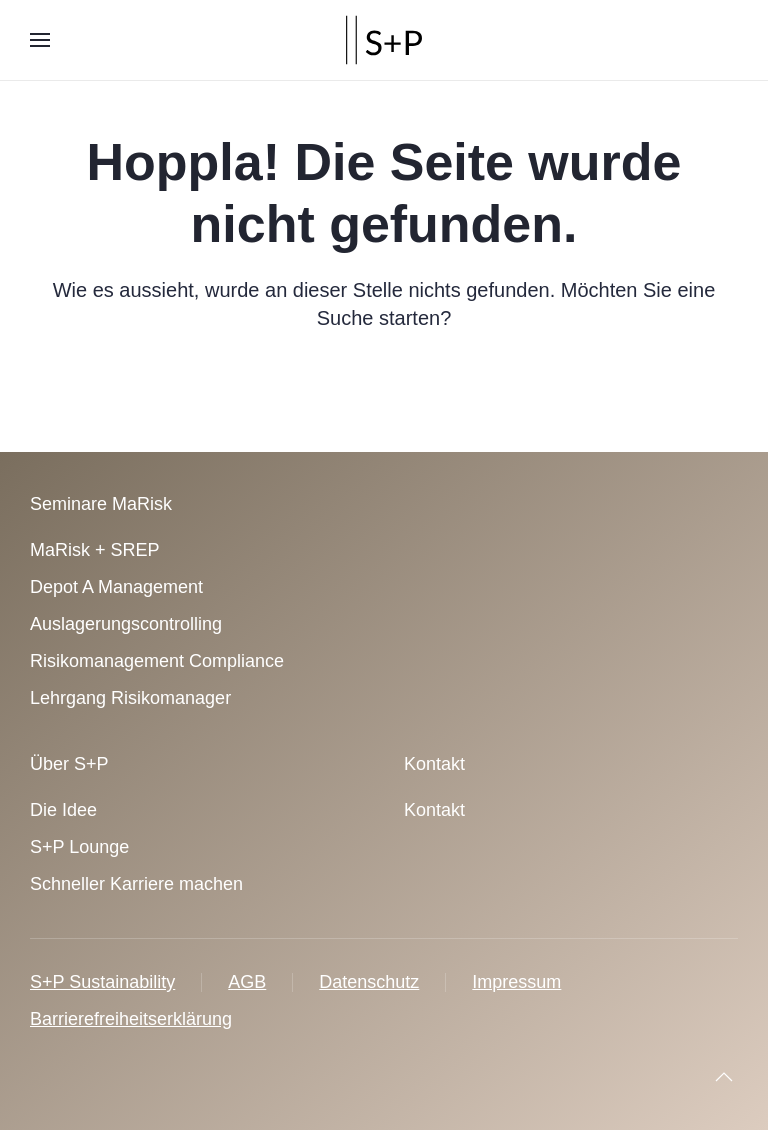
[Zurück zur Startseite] (384, 40)
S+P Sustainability (102, 982)
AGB (247, 982)
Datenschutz (369, 982)
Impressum (516, 982)
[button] (40, 40)
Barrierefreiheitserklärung (131, 1019)
